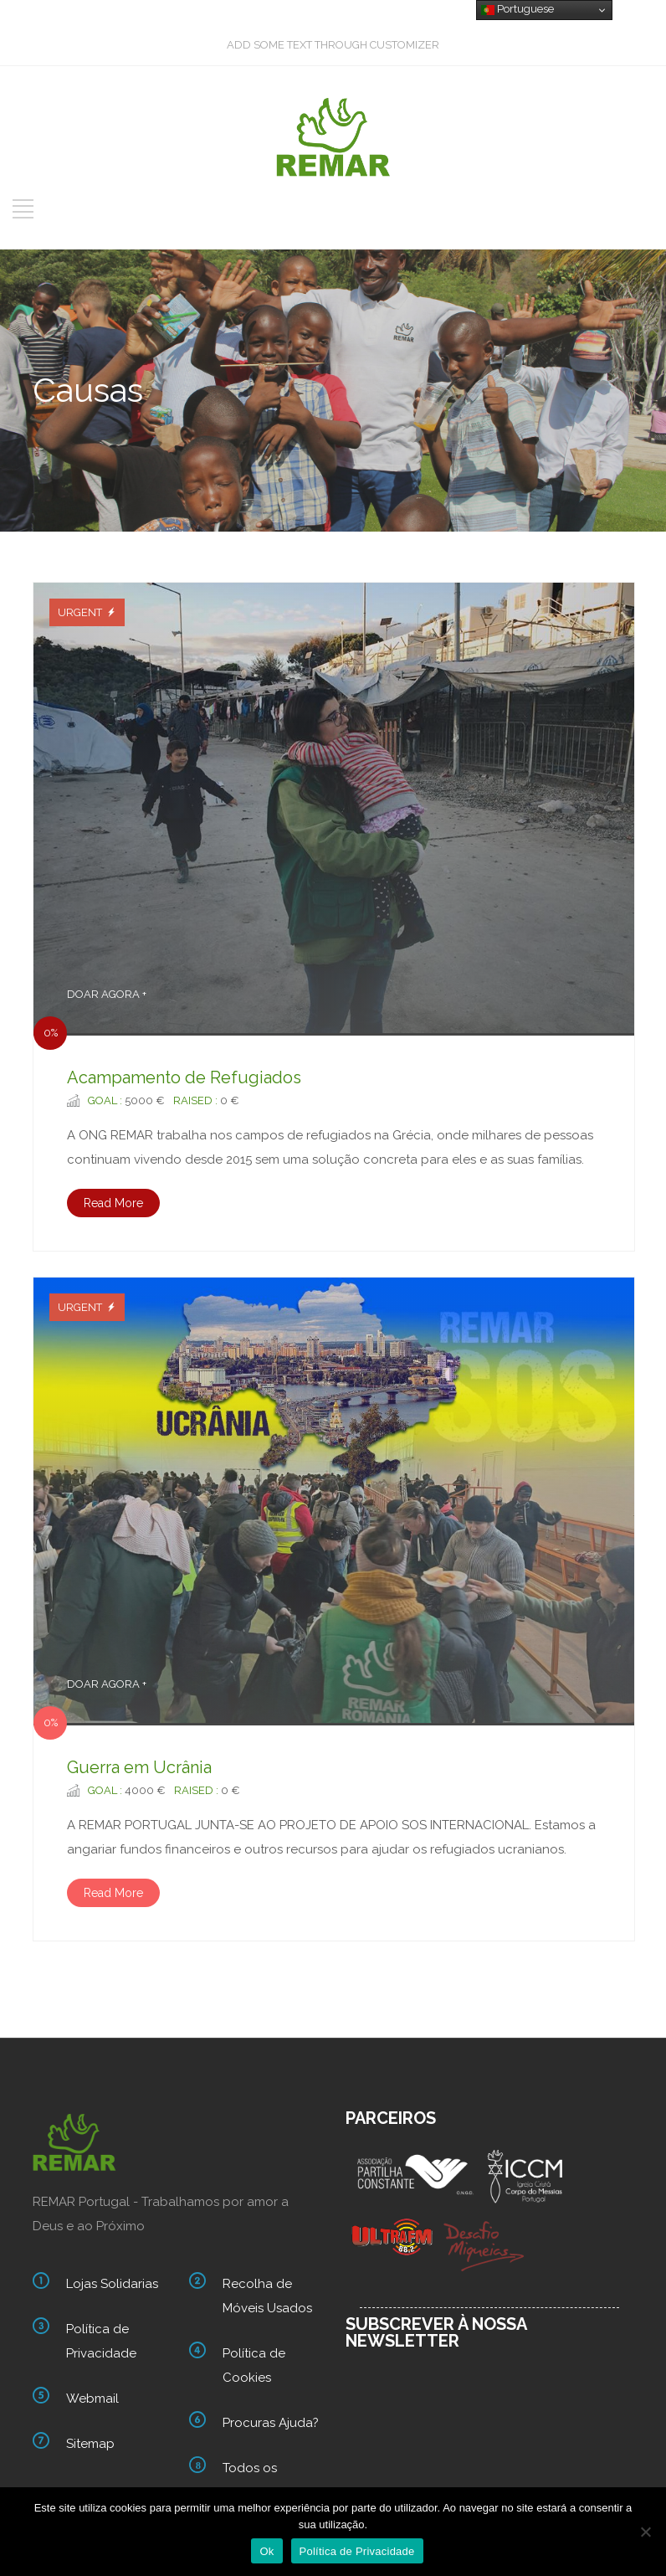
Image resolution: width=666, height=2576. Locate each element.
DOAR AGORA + (106, 994)
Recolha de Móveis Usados (267, 2296)
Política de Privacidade (101, 2341)
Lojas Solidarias (112, 2283)
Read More (113, 1203)
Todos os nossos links (258, 2480)
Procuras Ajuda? (271, 2422)
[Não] (645, 2531)
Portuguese (517, 9)
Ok (266, 2551)
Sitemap (90, 2443)
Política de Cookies (254, 2365)
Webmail (92, 2398)
